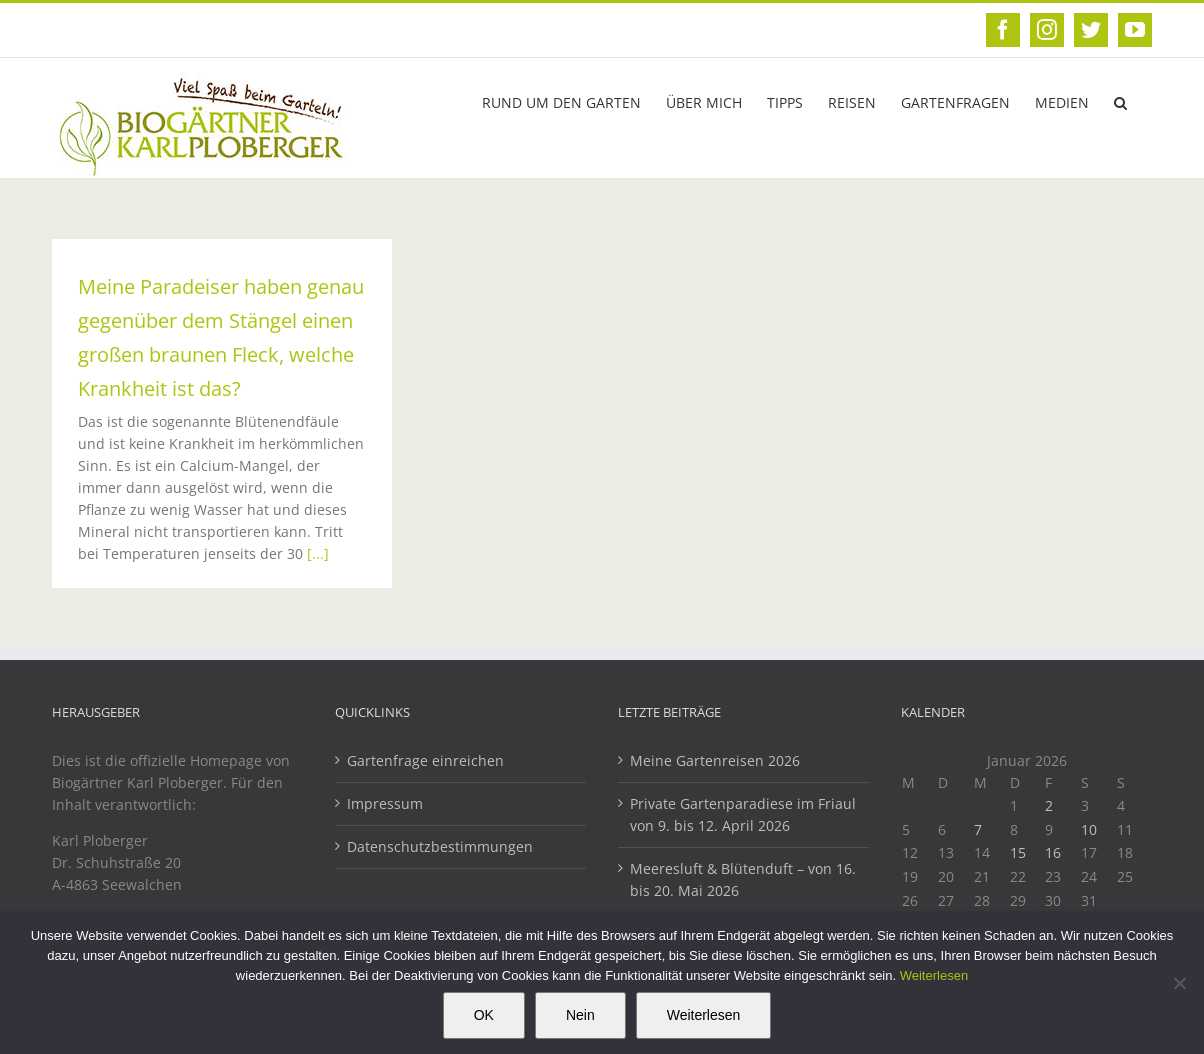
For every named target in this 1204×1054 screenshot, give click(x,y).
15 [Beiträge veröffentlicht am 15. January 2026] (1018, 852)
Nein (580, 1015)
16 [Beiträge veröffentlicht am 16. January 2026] (1053, 852)
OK (484, 1015)
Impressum (385, 803)
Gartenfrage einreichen (425, 760)
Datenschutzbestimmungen (440, 846)
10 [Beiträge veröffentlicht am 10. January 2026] (1089, 829)
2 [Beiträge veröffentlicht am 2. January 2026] (1049, 805)
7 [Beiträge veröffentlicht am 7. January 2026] (978, 829)
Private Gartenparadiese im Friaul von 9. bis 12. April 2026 (743, 814)
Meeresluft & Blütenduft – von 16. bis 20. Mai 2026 (743, 879)
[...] (318, 553)
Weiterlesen (934, 975)
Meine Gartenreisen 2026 (715, 760)
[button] (1120, 101)
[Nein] (1179, 983)
